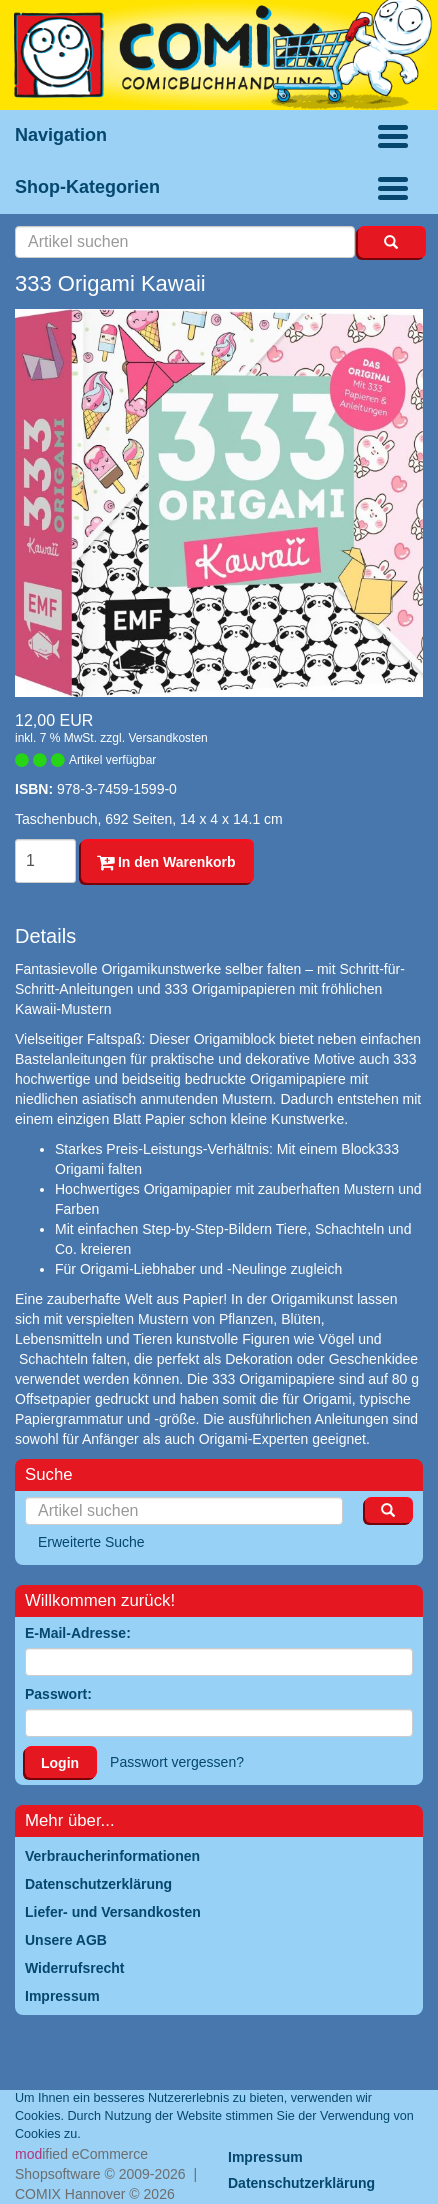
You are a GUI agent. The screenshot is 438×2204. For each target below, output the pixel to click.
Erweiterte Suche (91, 1542)
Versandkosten (167, 738)
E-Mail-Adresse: (78, 1633)
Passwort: (58, 1694)
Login (60, 1763)
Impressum (265, 2157)
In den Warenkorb (166, 862)
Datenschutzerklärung (301, 2183)
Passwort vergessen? (177, 1762)
